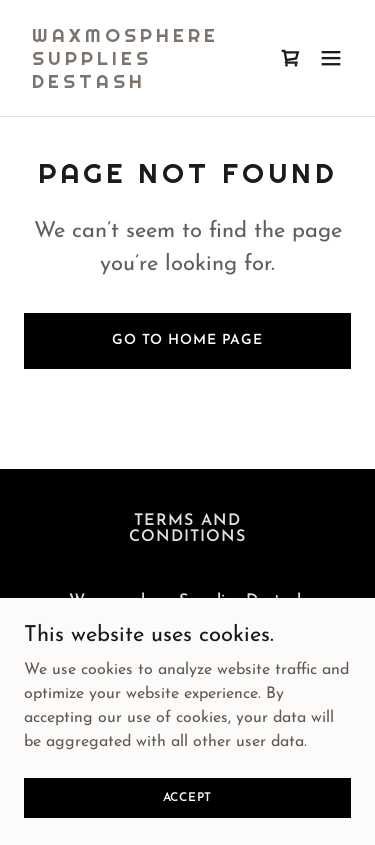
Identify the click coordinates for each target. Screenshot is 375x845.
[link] (138, 84)
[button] (331, 58)
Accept (188, 825)
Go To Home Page (187, 340)
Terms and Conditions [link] (187, 529)
